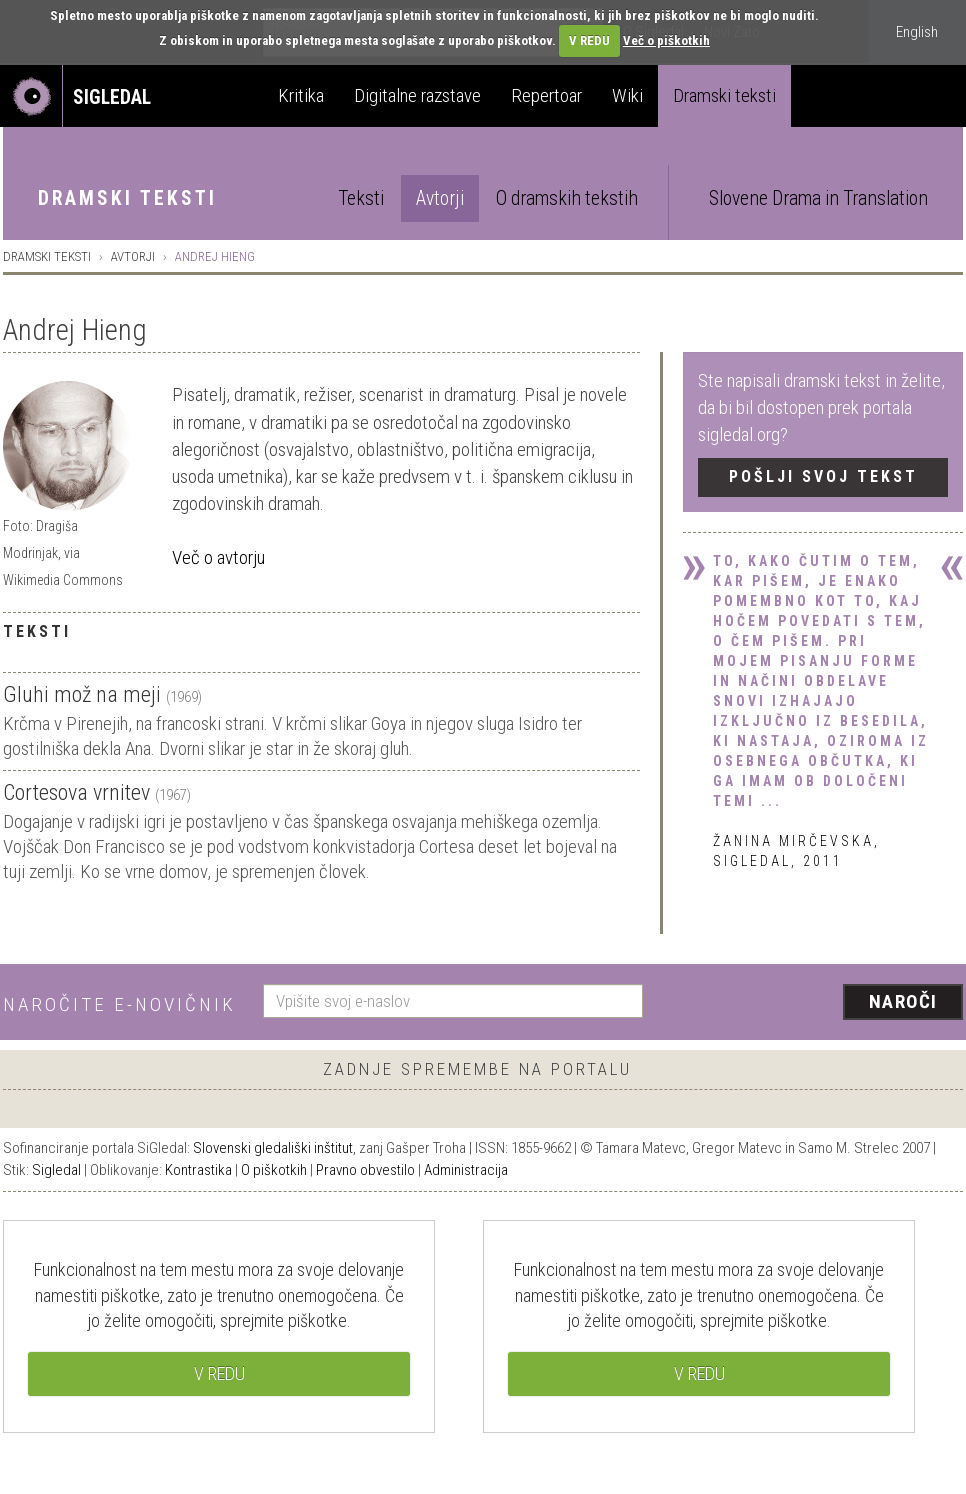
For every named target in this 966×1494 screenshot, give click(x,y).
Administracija (466, 1170)
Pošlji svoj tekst (823, 476)
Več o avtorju (218, 557)
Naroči (903, 1001)
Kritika (301, 95)
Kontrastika (198, 1170)
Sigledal (56, 1170)
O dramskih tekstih (567, 198)
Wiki (627, 95)
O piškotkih (274, 1170)
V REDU (589, 40)
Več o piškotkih (666, 40)
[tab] (321, 367)
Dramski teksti (724, 95)
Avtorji (440, 198)
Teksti (361, 198)
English (917, 32)
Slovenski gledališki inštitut (273, 1148)
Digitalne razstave (417, 95)
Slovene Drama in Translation (818, 198)
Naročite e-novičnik (119, 1004)
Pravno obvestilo (365, 1170)
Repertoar (546, 95)
